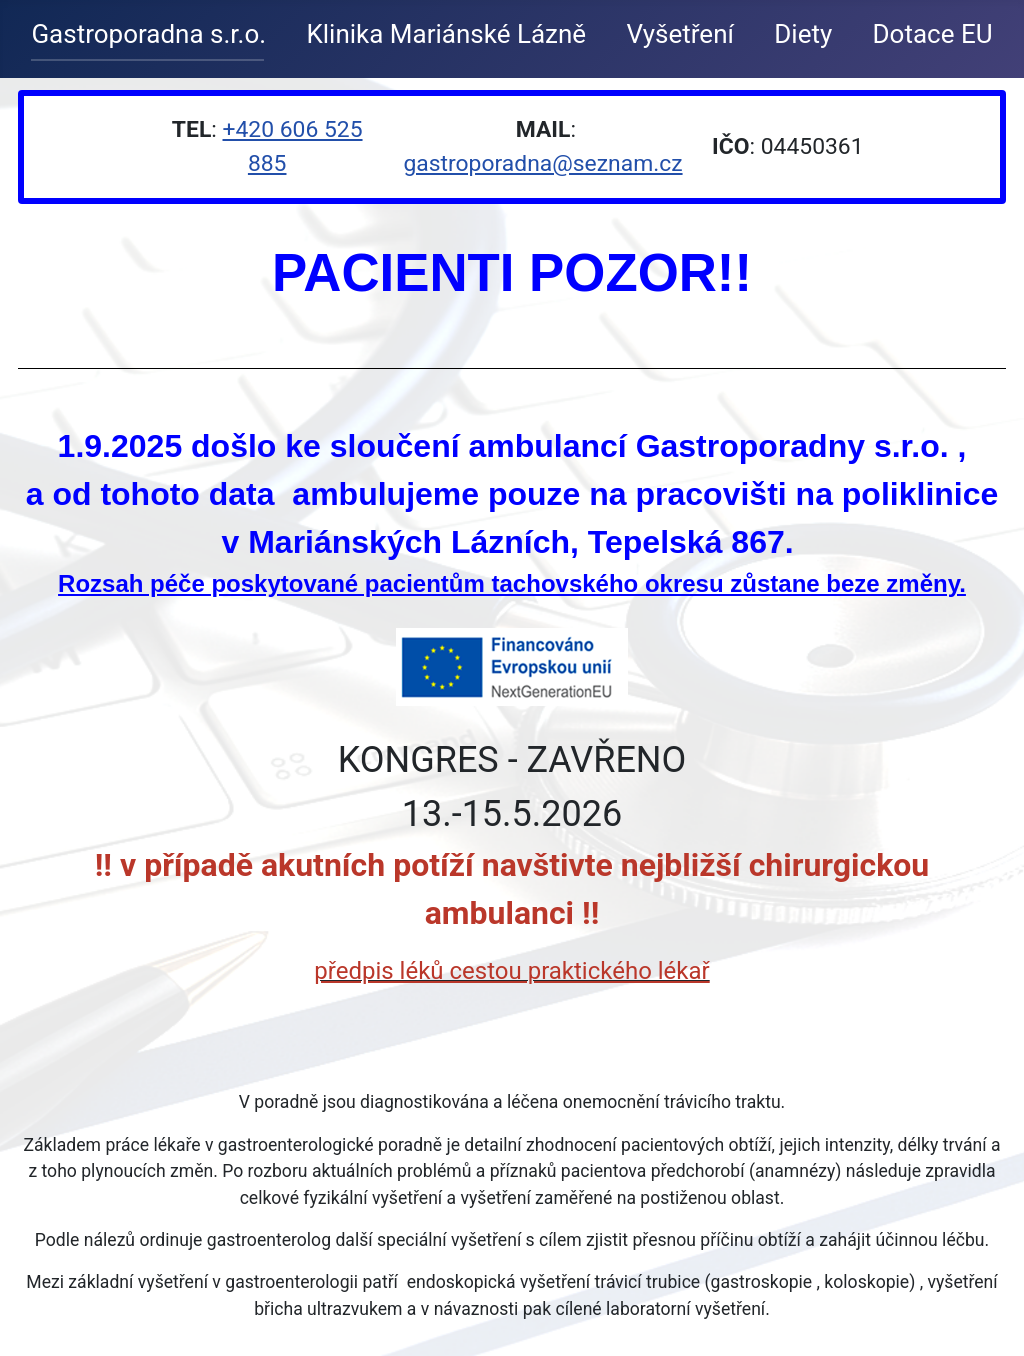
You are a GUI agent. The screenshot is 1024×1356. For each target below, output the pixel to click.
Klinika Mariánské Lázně (446, 34)
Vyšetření (680, 34)
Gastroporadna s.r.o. (148, 34)
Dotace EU (933, 34)
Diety (803, 34)
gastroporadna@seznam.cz (542, 163)
